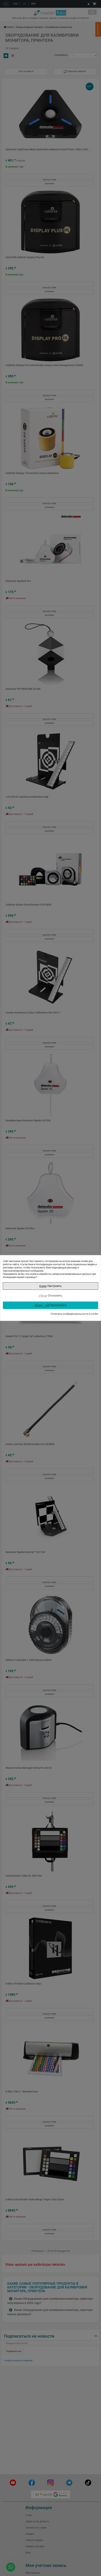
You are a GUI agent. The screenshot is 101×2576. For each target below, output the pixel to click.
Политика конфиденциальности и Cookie (74, 1313)
